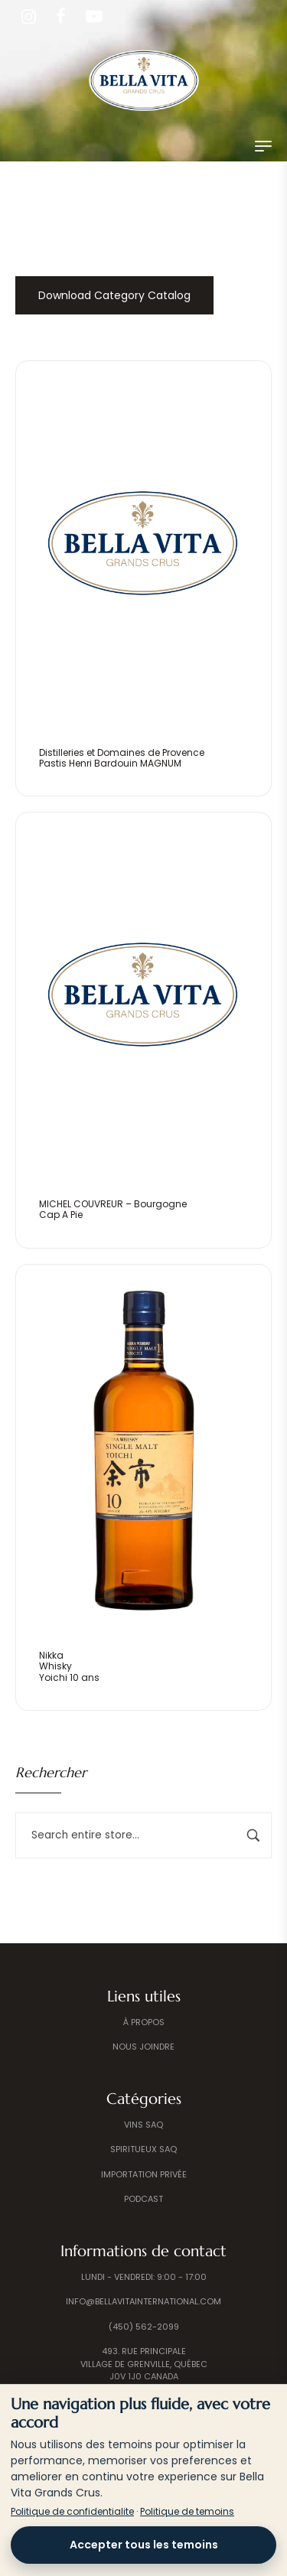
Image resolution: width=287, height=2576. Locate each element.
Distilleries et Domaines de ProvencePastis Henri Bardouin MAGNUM (121, 758)
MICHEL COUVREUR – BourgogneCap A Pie (113, 1209)
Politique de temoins (187, 2511)
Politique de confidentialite (72, 2511)
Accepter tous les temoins (144, 2544)
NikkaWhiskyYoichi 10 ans (69, 1666)
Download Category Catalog (114, 295)
